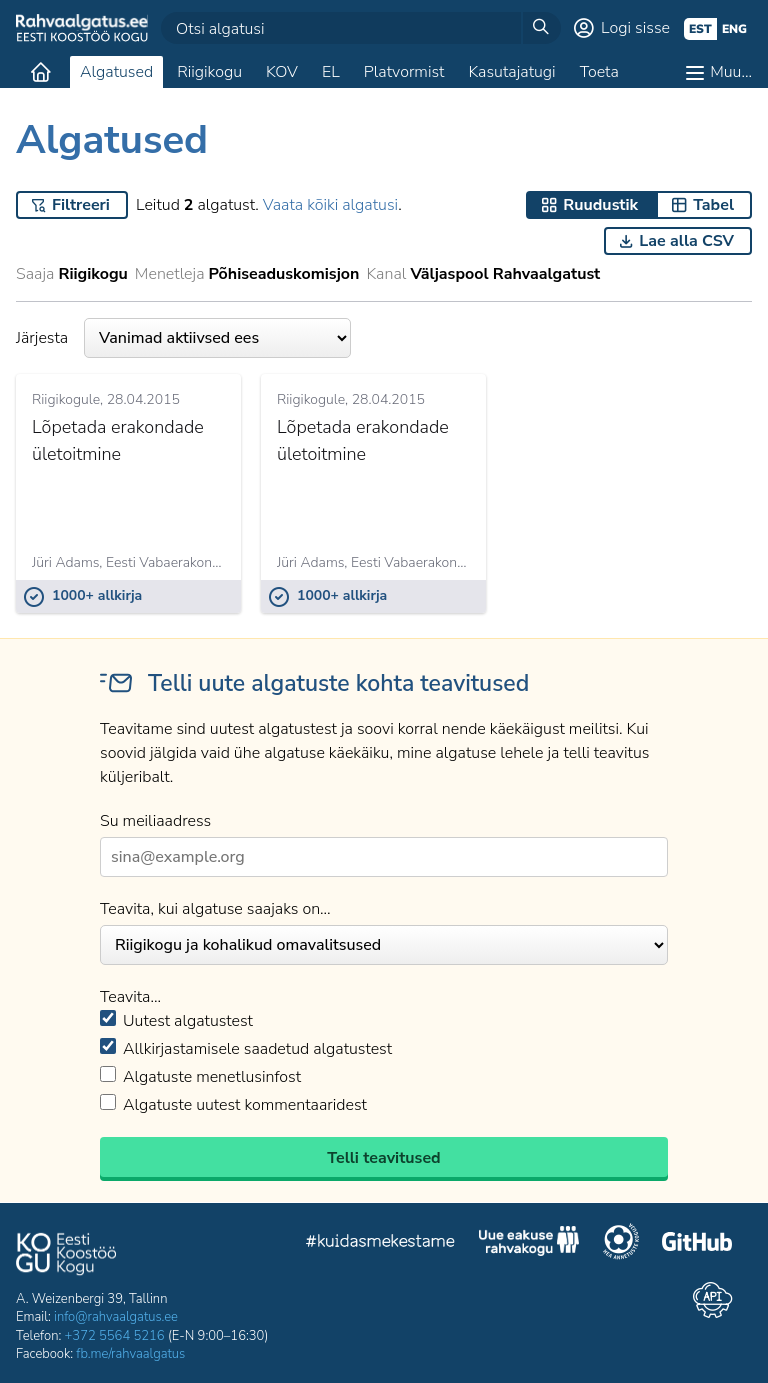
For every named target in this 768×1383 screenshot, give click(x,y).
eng (734, 29)
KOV (282, 72)
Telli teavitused (383, 1158)
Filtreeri (81, 205)
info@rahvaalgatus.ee (116, 1317)
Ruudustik (600, 205)
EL (331, 72)
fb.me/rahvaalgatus (130, 1354)
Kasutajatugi (511, 72)
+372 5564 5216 (115, 1336)
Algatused (116, 72)
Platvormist (404, 72)
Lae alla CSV (686, 241)
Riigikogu (209, 72)
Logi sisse (635, 28)
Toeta (599, 72)
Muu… (731, 72)
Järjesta (183, 338)
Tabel (713, 205)
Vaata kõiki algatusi (330, 205)
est (700, 29)
